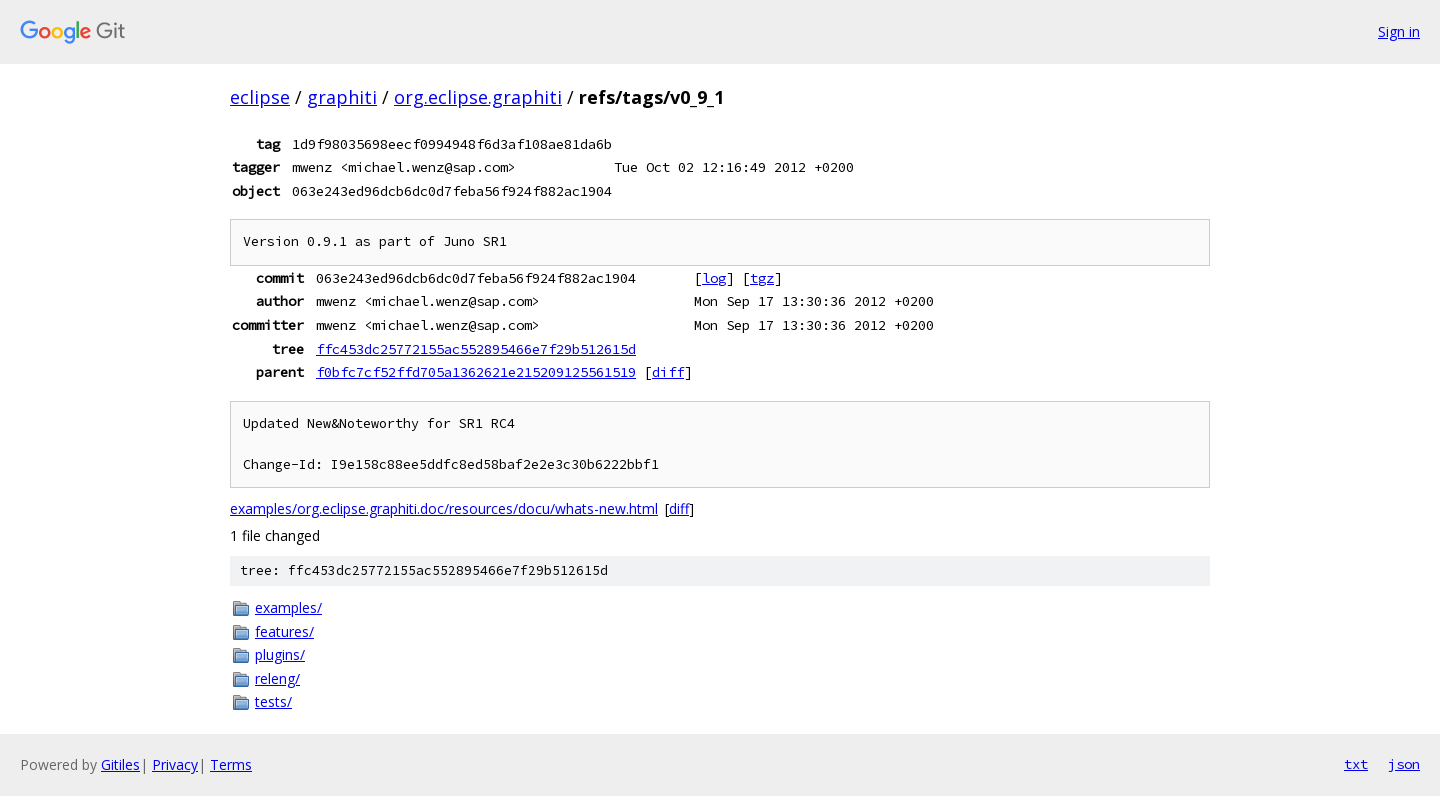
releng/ (277, 678)
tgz (762, 278)
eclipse (260, 97)
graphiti (342, 97)
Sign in (1399, 31)
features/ (284, 631)
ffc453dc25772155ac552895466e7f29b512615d (476, 349)
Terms (231, 764)
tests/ (273, 701)
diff (668, 372)
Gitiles (120, 764)
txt (1356, 764)
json (1404, 764)
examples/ (288, 607)
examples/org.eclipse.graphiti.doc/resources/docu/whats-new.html (444, 508)
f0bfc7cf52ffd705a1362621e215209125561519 (476, 372)
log (714, 278)
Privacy (175, 764)
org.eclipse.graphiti (478, 97)
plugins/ (280, 654)
